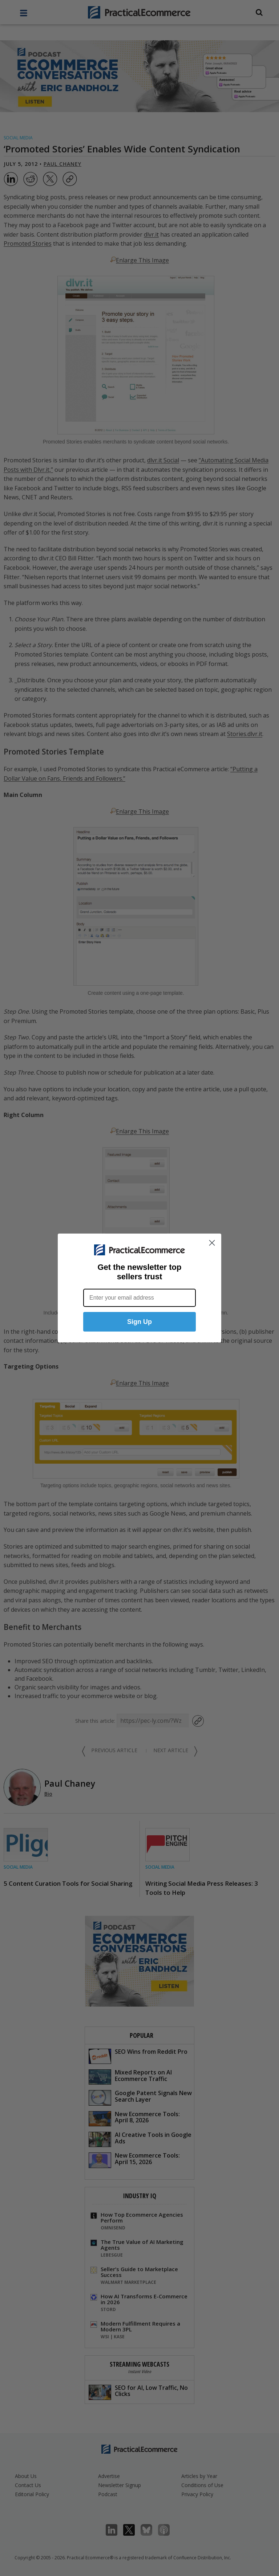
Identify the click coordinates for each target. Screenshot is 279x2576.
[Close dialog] (212, 1242)
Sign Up (139, 1321)
